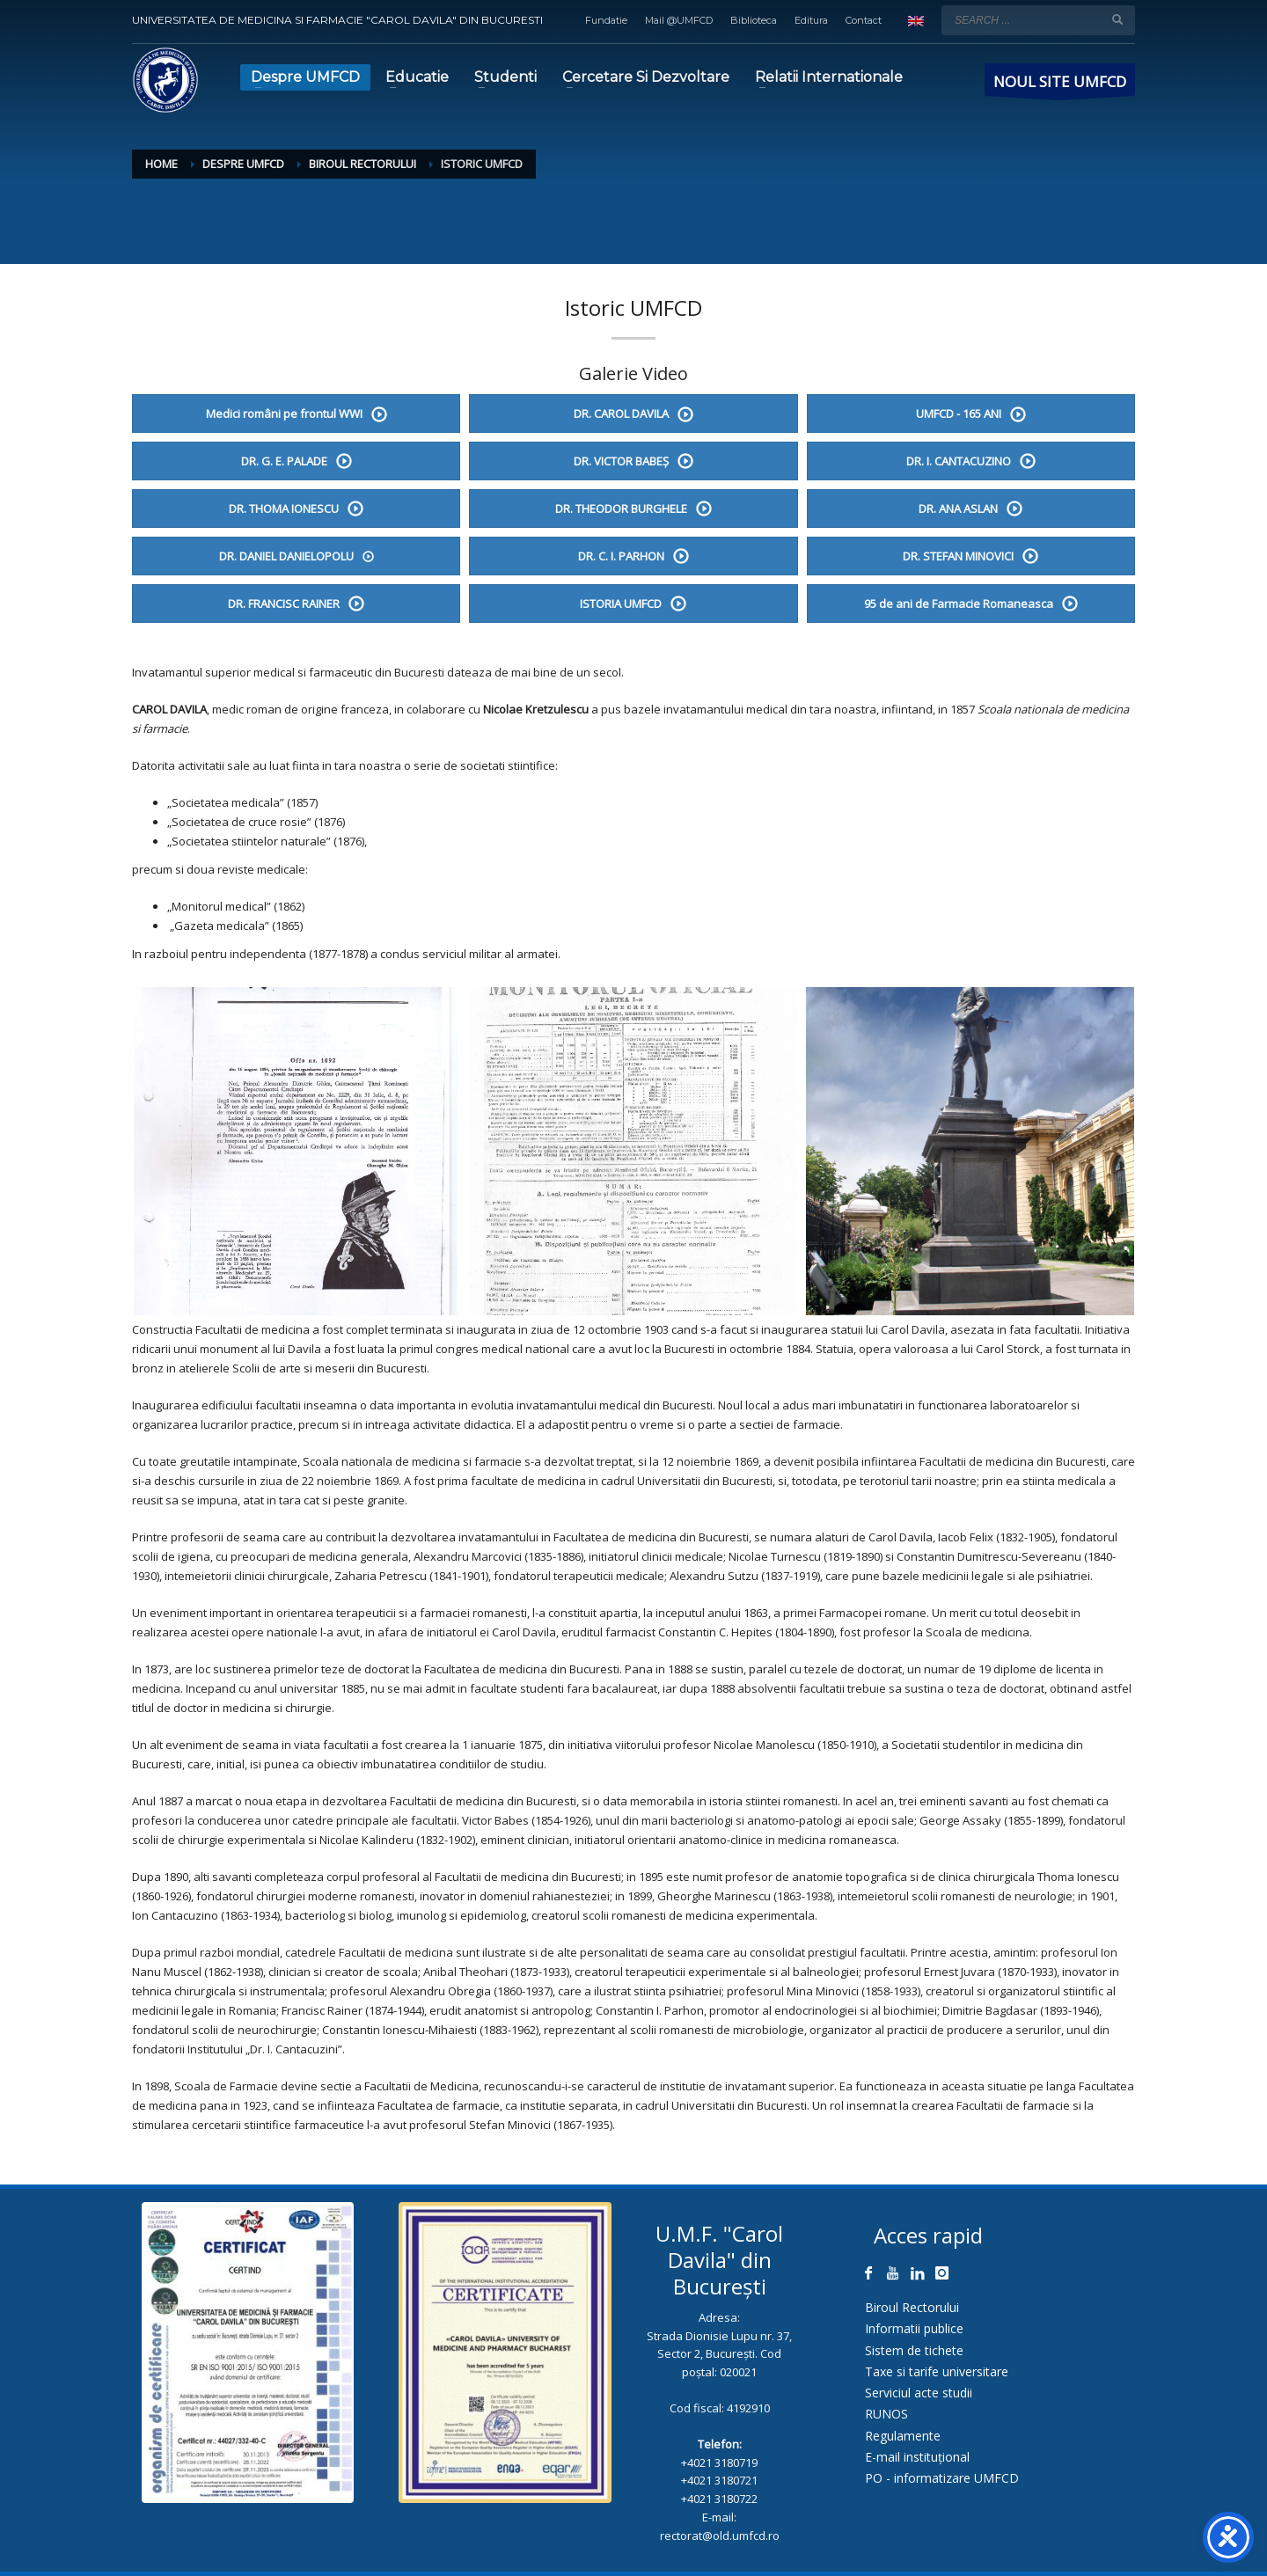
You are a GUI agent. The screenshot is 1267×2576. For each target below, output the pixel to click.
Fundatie (606, 20)
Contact (864, 20)
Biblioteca (753, 20)
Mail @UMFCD (679, 20)
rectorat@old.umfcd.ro (720, 2535)
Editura (811, 20)
